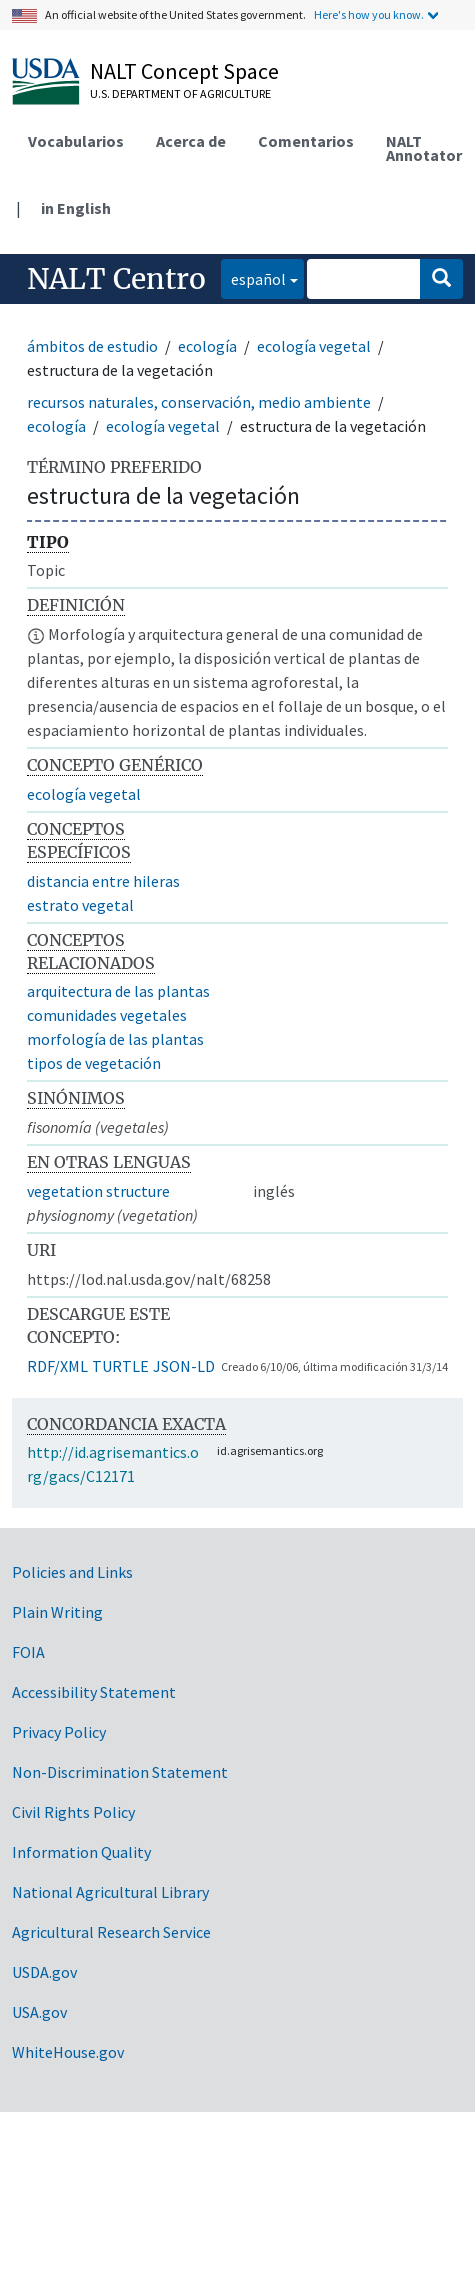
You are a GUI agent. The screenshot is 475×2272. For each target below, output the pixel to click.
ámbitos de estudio (92, 346)
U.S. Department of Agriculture (180, 93)
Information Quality (81, 1852)
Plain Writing (57, 1612)
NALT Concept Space (184, 71)
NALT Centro (116, 279)
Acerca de (191, 141)
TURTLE (120, 1366)
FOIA (28, 1652)
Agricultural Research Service (111, 1932)
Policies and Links (72, 1572)
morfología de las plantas (115, 1039)
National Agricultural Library (110, 1892)
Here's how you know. (369, 14)
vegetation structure (98, 1191)
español (253, 277)
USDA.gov (44, 1972)
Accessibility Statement (94, 1692)
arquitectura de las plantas (118, 991)
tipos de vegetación (94, 1063)
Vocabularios (76, 141)
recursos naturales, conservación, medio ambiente (199, 402)
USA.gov (39, 2012)
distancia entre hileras (103, 881)
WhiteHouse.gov (68, 2052)
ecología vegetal (314, 346)
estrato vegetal (80, 905)
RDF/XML (57, 1366)
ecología (207, 346)
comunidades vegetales (107, 1015)
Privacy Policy (59, 1732)
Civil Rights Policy (73, 1812)
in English (76, 208)
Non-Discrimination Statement (120, 1772)
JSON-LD (184, 1366)
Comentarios (306, 141)
